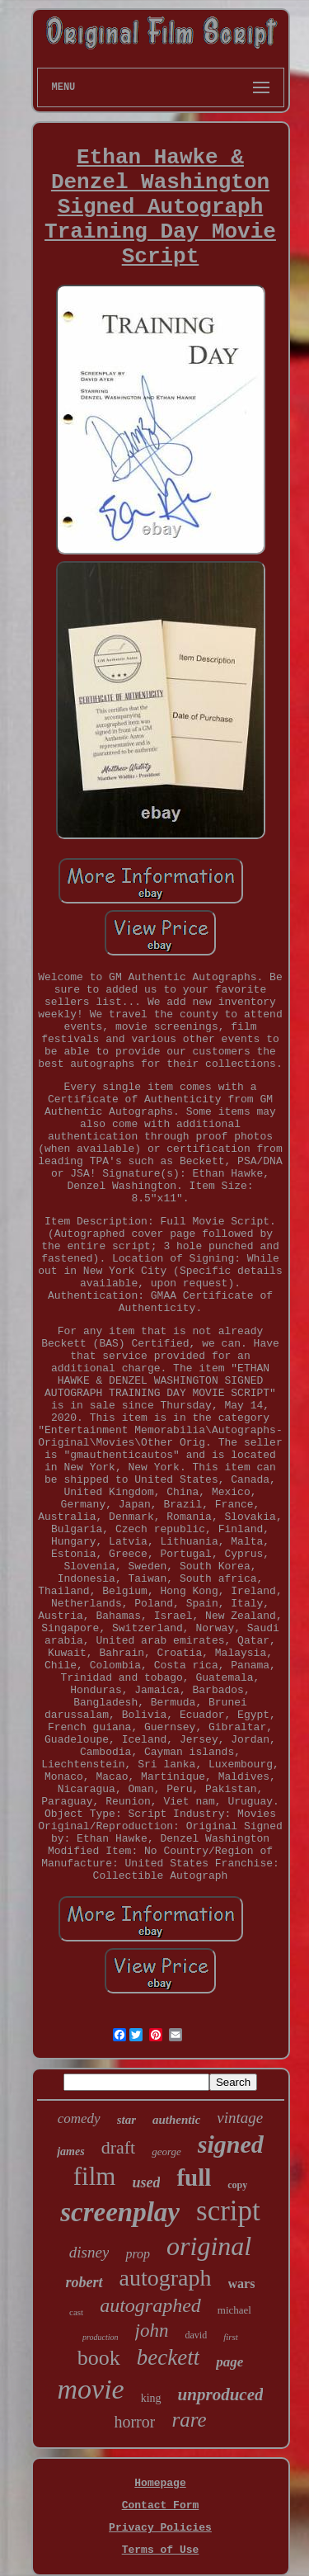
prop (137, 2254)
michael (234, 2310)
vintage (240, 2117)
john (152, 2330)
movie (91, 2389)
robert (84, 2282)
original (208, 2246)
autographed (150, 2305)
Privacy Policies (160, 2528)
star (126, 2119)
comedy (79, 2118)
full (193, 2177)
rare (188, 2420)
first (230, 2337)
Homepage (159, 2483)
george (166, 2151)
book (98, 2358)
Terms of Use (160, 2550)
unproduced (221, 2394)
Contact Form (160, 2505)
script (228, 2211)
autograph (165, 2278)
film (94, 2176)
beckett (168, 2357)
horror (134, 2422)
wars (241, 2283)
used (146, 2182)
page (229, 2362)
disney (89, 2252)
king (151, 2398)
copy (237, 2185)
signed (231, 2144)
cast (76, 2312)
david (196, 2335)
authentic (176, 2119)
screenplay (120, 2212)
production (100, 2337)
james (70, 2151)
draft (118, 2147)
